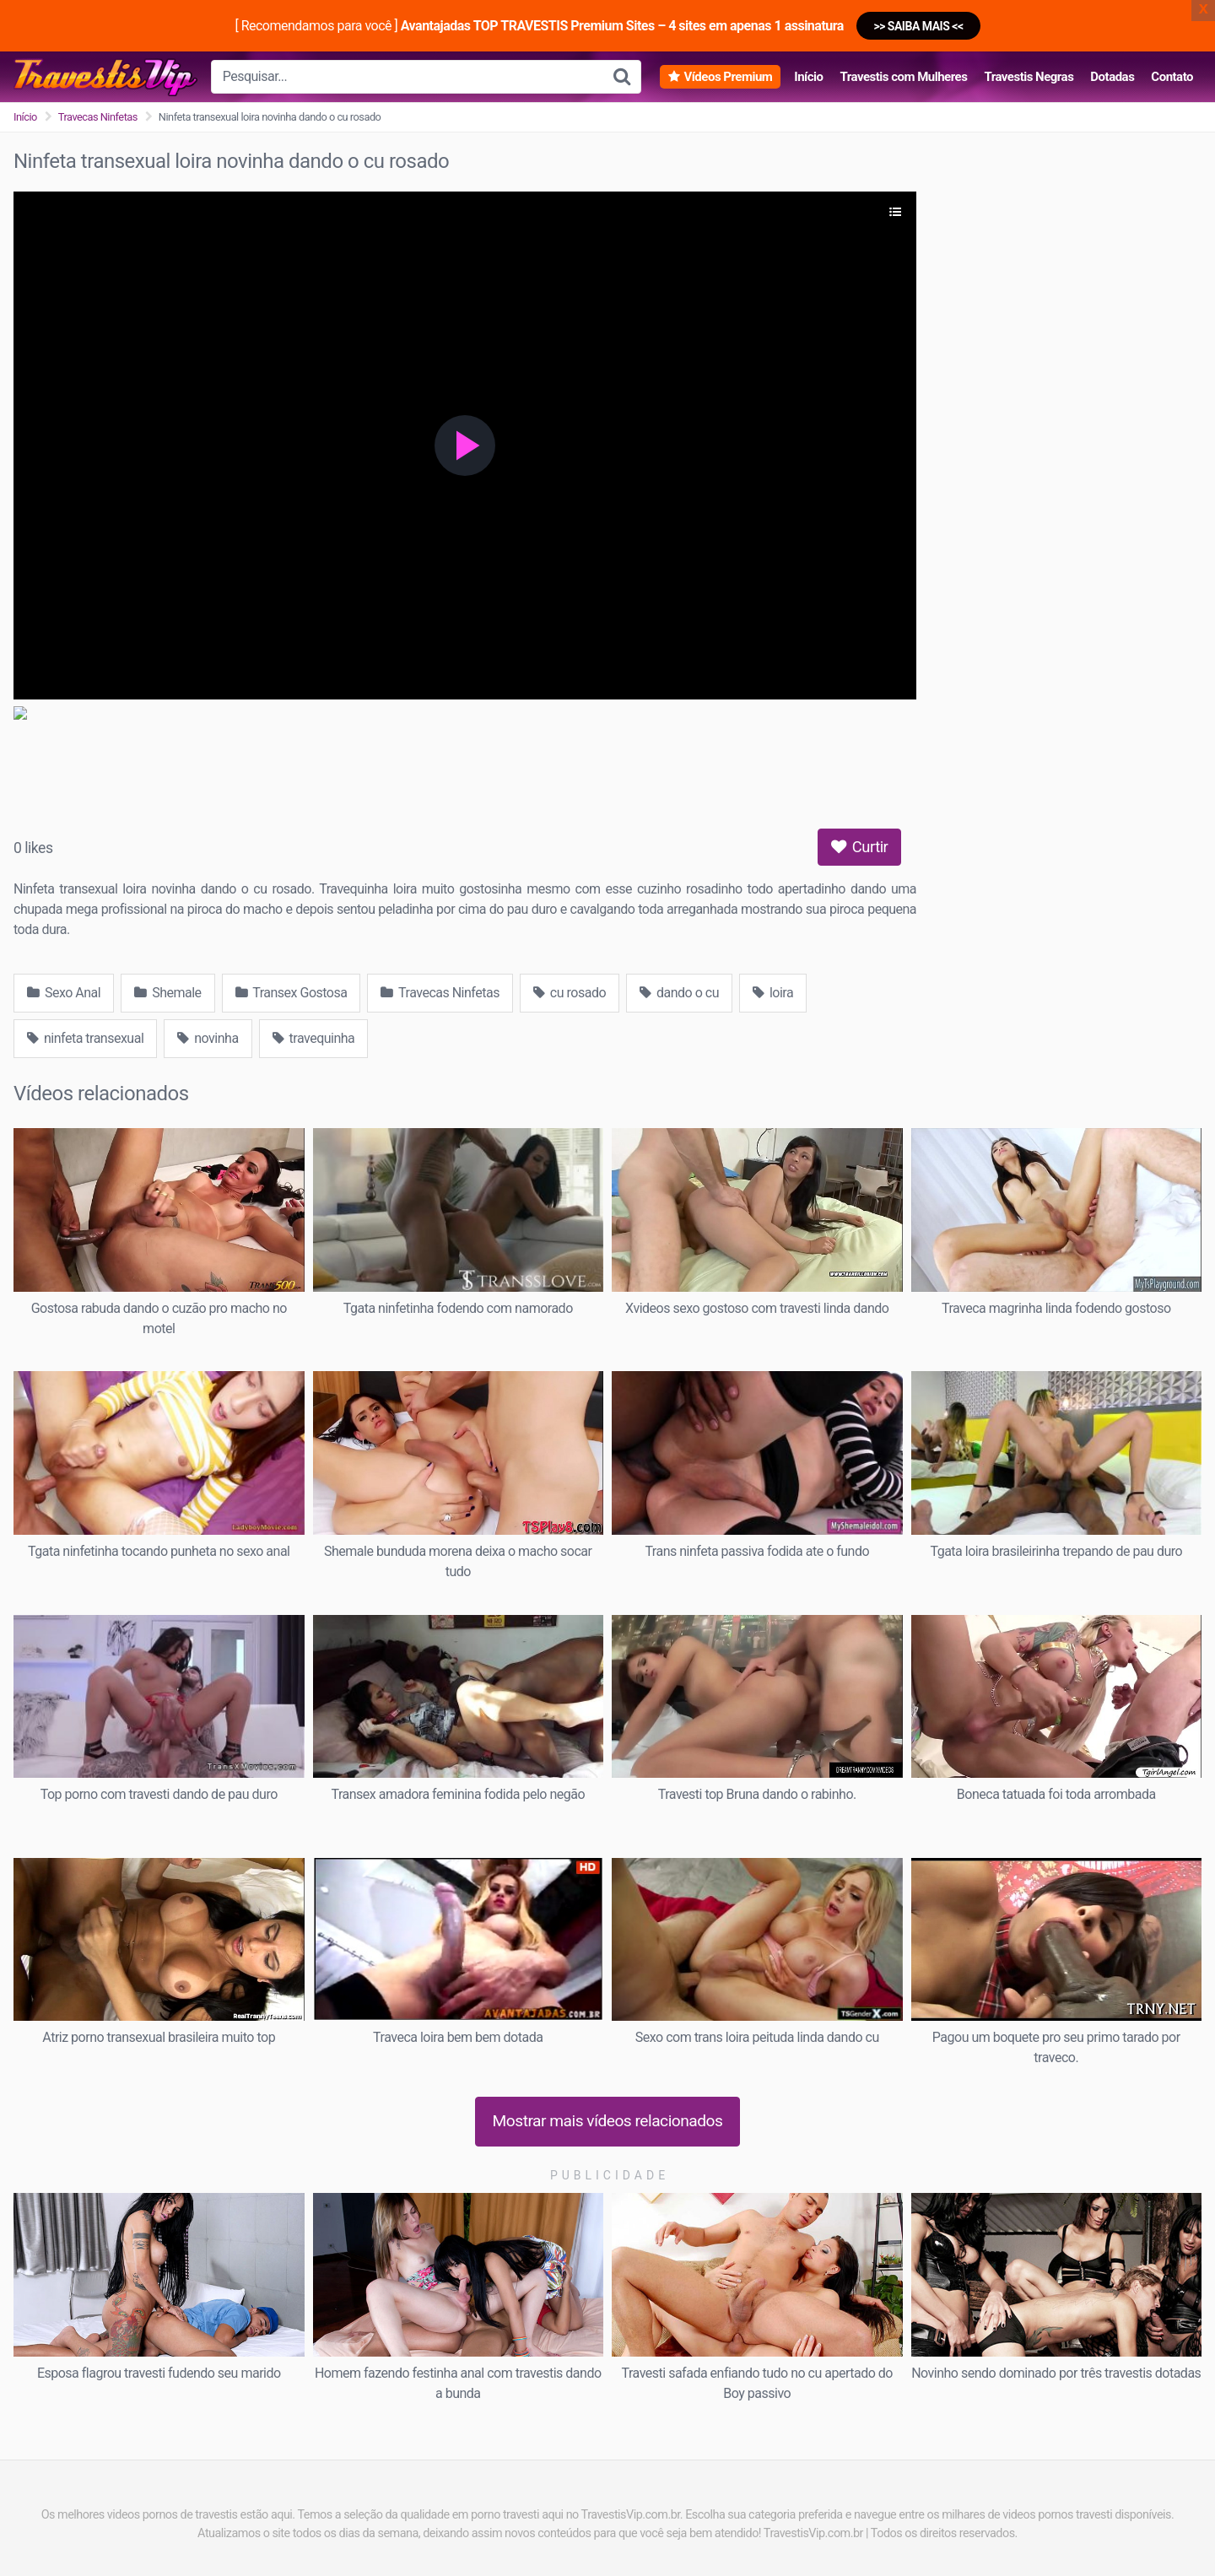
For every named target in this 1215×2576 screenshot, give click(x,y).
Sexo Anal (63, 993)
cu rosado (569, 993)
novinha (207, 1038)
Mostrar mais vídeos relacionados (608, 2120)
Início (808, 76)
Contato (1172, 76)
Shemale (167, 993)
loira (773, 993)
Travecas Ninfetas (98, 117)
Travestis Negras (1028, 76)
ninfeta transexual (85, 1038)
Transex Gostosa (291, 993)
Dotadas (1112, 76)
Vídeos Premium (727, 76)
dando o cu (679, 993)
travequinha (314, 1038)
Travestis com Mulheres (903, 76)
